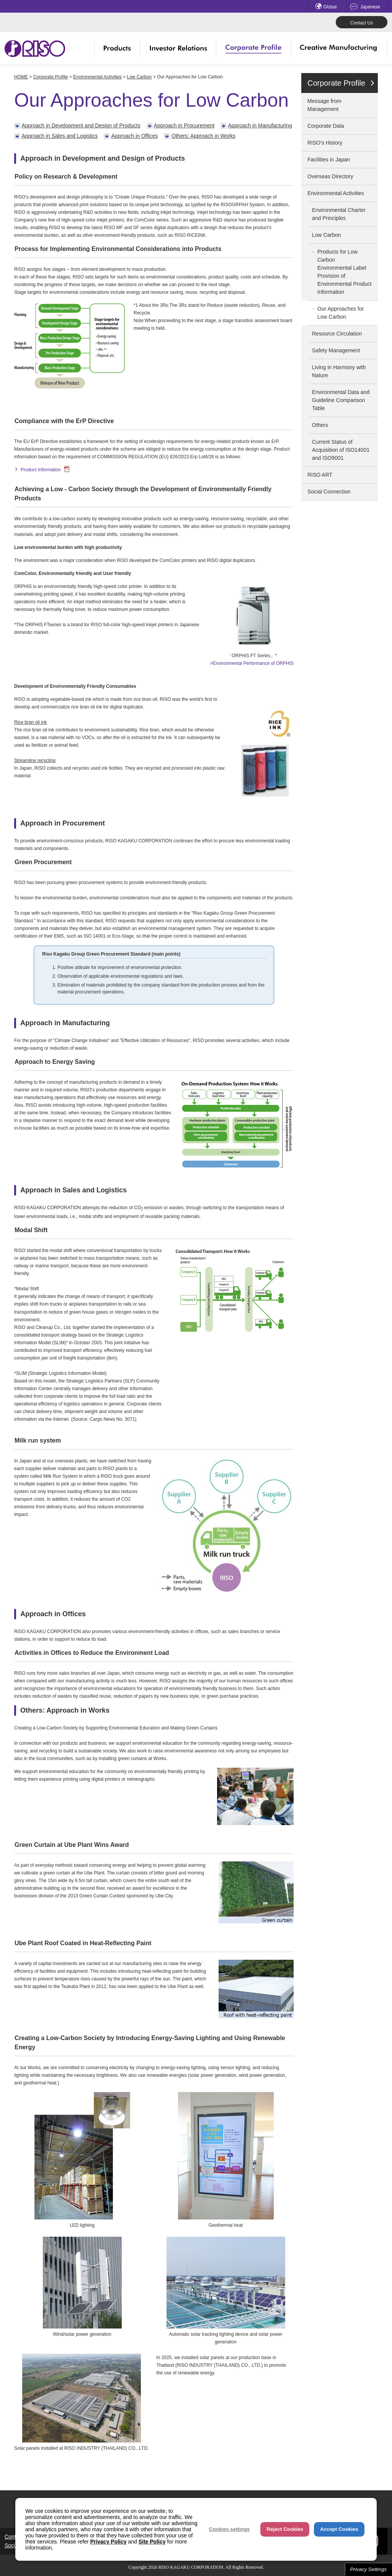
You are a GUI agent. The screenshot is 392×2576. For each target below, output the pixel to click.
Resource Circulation (337, 334)
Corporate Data (325, 126)
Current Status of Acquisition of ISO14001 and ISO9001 (340, 450)
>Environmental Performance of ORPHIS (252, 663)
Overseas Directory (330, 176)
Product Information (45, 469)
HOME (21, 77)
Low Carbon (139, 77)
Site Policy (152, 2542)
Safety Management (336, 350)
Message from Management (324, 105)
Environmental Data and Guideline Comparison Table (340, 400)
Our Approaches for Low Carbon (340, 313)
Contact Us (361, 23)
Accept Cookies (339, 2529)
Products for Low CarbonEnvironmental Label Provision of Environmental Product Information (344, 272)
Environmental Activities (97, 77)
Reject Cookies (284, 2529)
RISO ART (319, 475)
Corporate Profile (50, 77)
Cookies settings (229, 2529)
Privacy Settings (368, 2569)
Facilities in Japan (328, 159)
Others (320, 425)
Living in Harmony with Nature (339, 371)
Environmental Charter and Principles (339, 214)
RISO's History (324, 143)
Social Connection (329, 491)
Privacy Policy (108, 2542)
